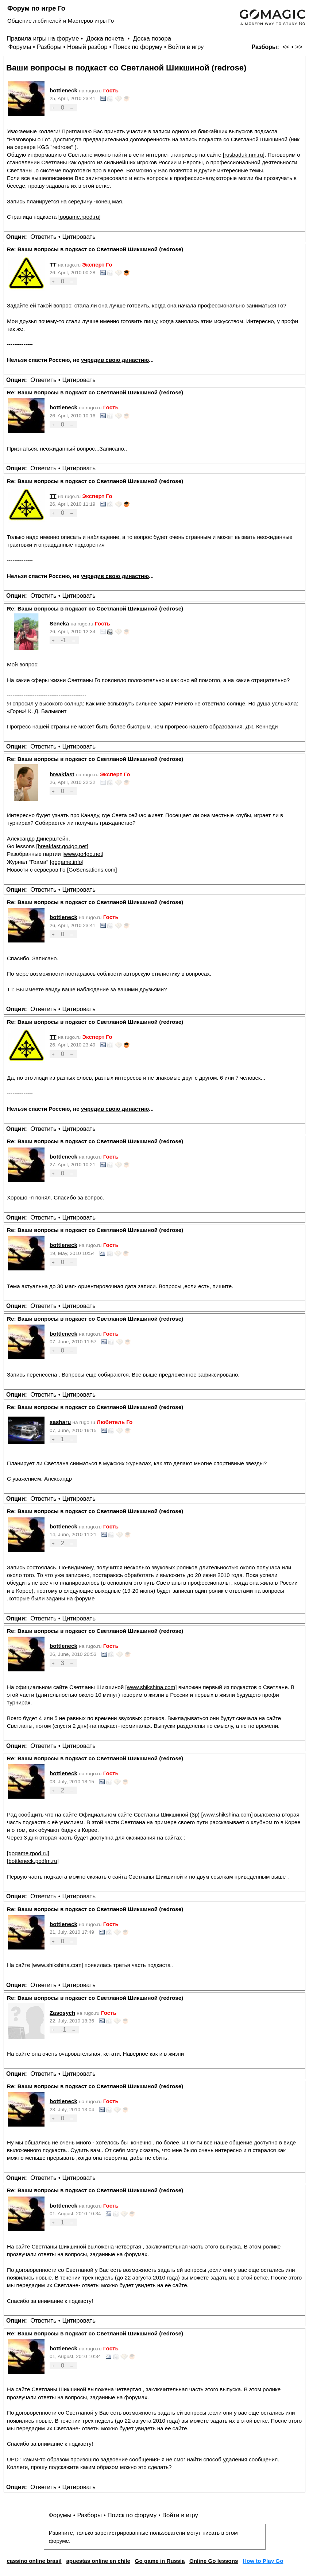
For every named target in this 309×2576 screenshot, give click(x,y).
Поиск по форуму (137, 46)
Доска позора (152, 38)
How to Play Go (263, 2561)
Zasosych (62, 2013)
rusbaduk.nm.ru (243, 155)
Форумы (19, 46)
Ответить (43, 236)
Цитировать (78, 236)
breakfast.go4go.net (62, 846)
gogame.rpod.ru (79, 217)
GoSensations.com (92, 869)
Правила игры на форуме (43, 38)
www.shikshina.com (151, 1687)
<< (286, 46)
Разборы (49, 46)
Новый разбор (87, 46)
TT (53, 264)
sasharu (60, 1422)
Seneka (59, 623)
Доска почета (106, 38)
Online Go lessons (213, 2561)
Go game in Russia (160, 2561)
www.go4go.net (83, 854)
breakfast (62, 774)
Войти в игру (186, 46)
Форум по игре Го (36, 8)
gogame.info (66, 862)
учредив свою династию (115, 360)
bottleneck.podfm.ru (32, 1861)
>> (298, 46)
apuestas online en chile (98, 2561)
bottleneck (63, 90)
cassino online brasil (34, 2561)
